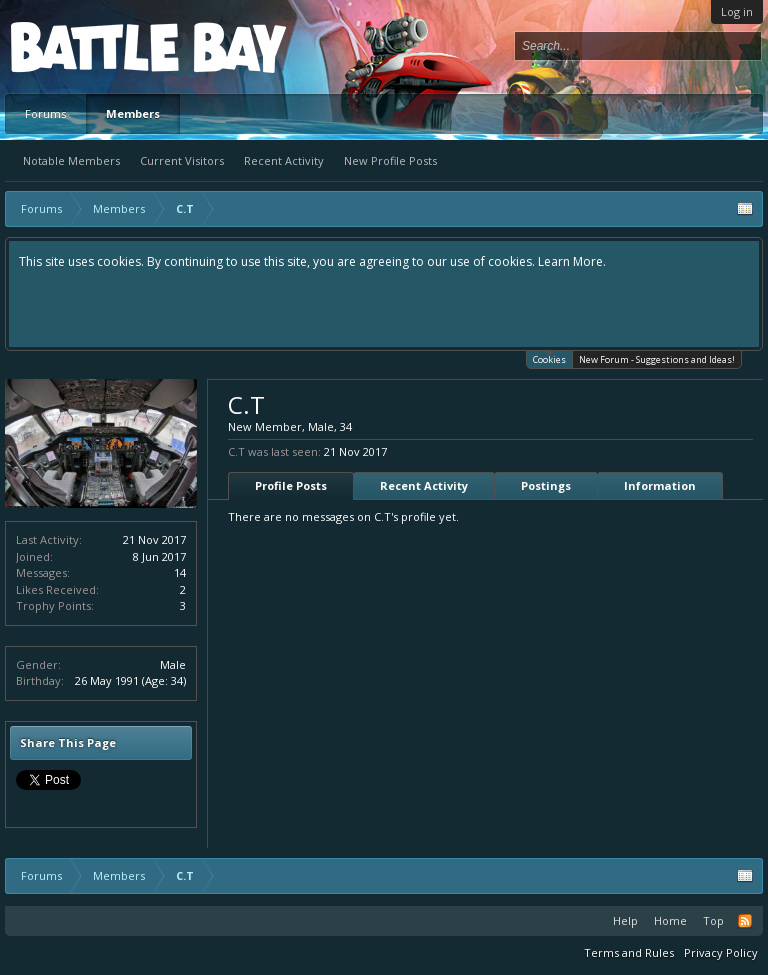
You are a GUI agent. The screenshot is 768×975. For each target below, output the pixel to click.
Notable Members (71, 160)
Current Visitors (182, 160)
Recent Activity (284, 160)
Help (625, 920)
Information (660, 485)
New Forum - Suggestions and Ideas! (657, 359)
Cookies (549, 358)
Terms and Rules (629, 952)
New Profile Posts (390, 160)
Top (713, 920)
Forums (45, 113)
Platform (84, 46)
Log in (737, 11)
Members (133, 113)
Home (670, 920)
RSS (745, 921)
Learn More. (572, 261)
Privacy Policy (721, 952)
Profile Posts (291, 485)
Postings (546, 485)
